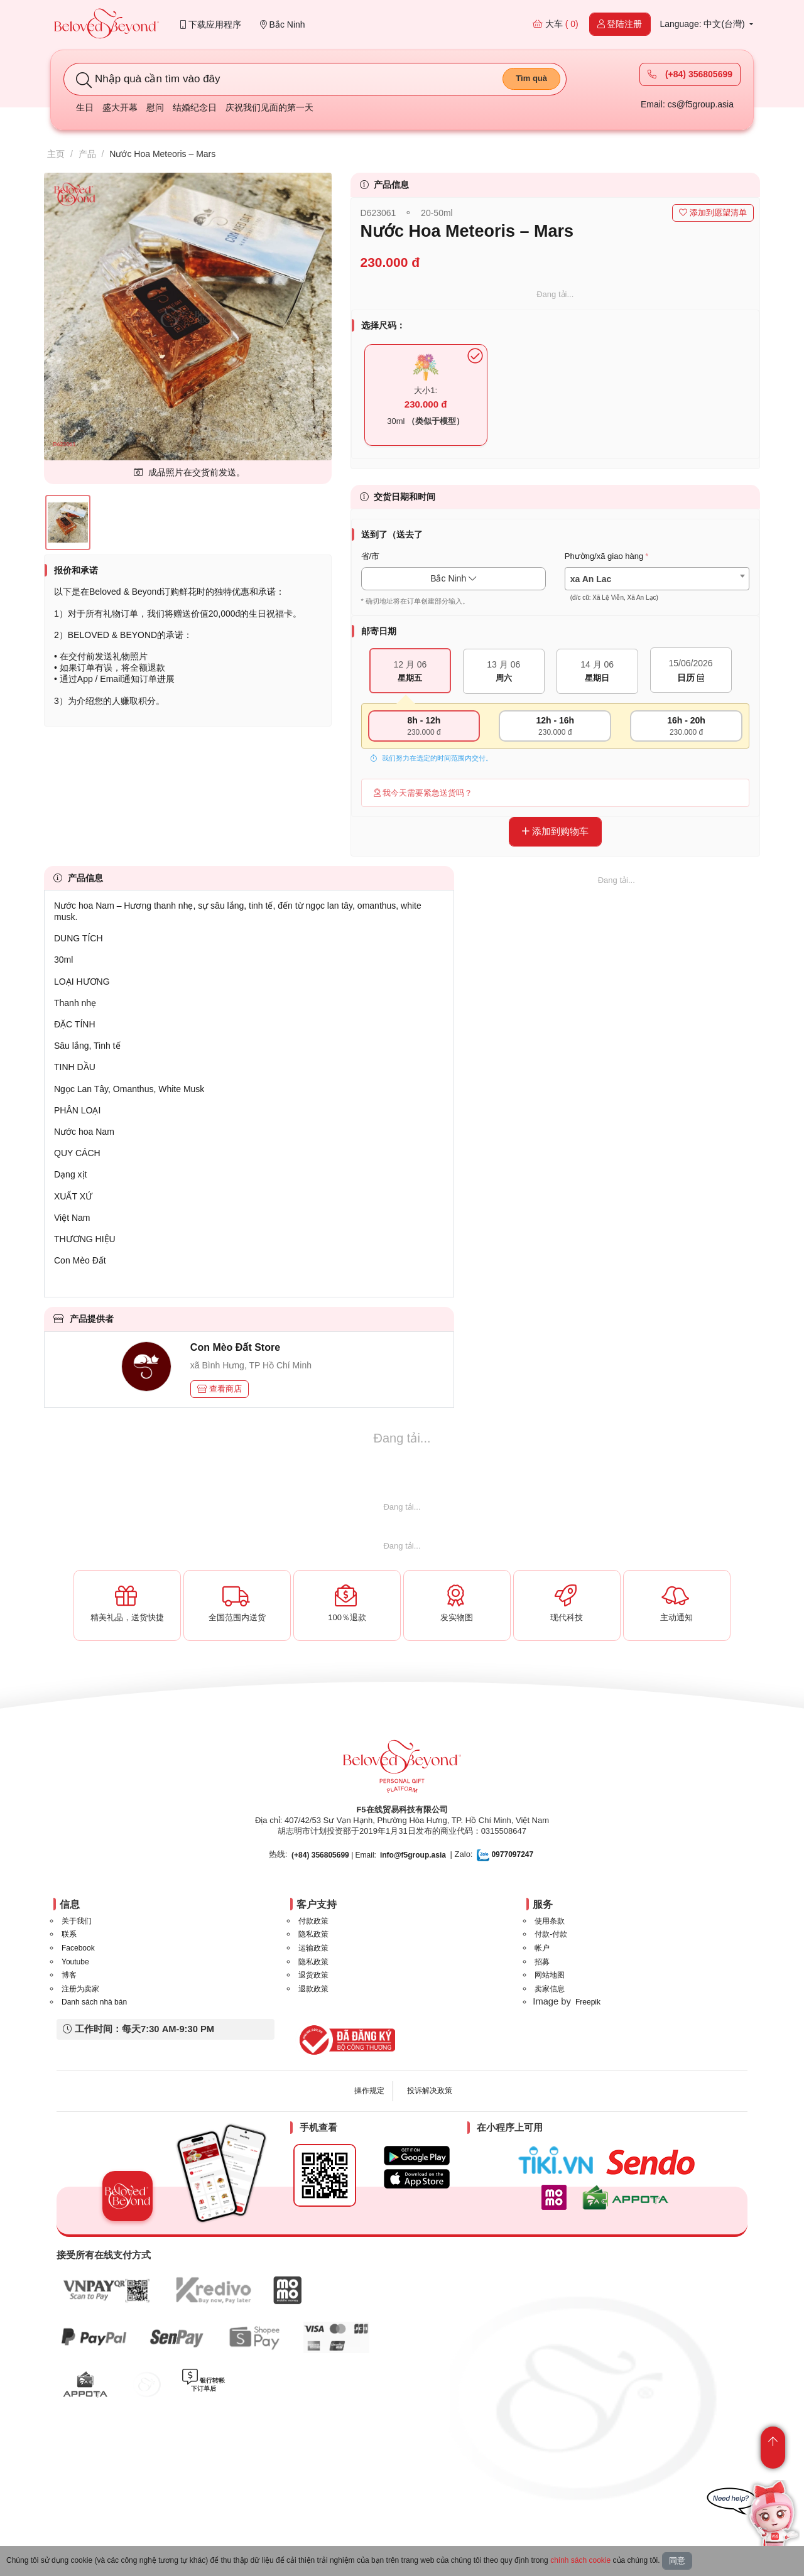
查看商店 (219, 1389)
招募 (542, 1961)
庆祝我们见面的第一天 (269, 107)
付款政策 (313, 1921)
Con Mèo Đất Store (235, 1347)
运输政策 (313, 1948)
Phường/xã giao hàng (604, 556)
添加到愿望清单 (713, 212)
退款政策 (313, 1988)
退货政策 (313, 1975)
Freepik (587, 2002)
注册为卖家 (80, 1988)
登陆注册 (620, 24)
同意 (677, 2560)
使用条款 (550, 1921)
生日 (85, 107)
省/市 (370, 556)
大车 (556, 24)
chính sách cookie (580, 2560)
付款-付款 (551, 1934)
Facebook (78, 1948)
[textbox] (657, 588)
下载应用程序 (210, 24)
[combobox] (657, 578)
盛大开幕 (120, 107)
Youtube (75, 1961)
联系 (69, 1934)
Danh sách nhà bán (94, 2002)
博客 (69, 1975)
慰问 (155, 107)
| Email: (333, 1855)
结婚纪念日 (195, 107)
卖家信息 (550, 1988)
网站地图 (550, 1975)
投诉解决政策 (429, 2090)
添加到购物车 (555, 831)
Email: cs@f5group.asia (687, 104)
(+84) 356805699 (690, 74)
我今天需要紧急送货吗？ (423, 793)
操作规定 (369, 2090)
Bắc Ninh (282, 24)
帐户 (542, 1948)
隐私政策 (313, 1934)
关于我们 (77, 1921)
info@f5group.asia (413, 1855)
